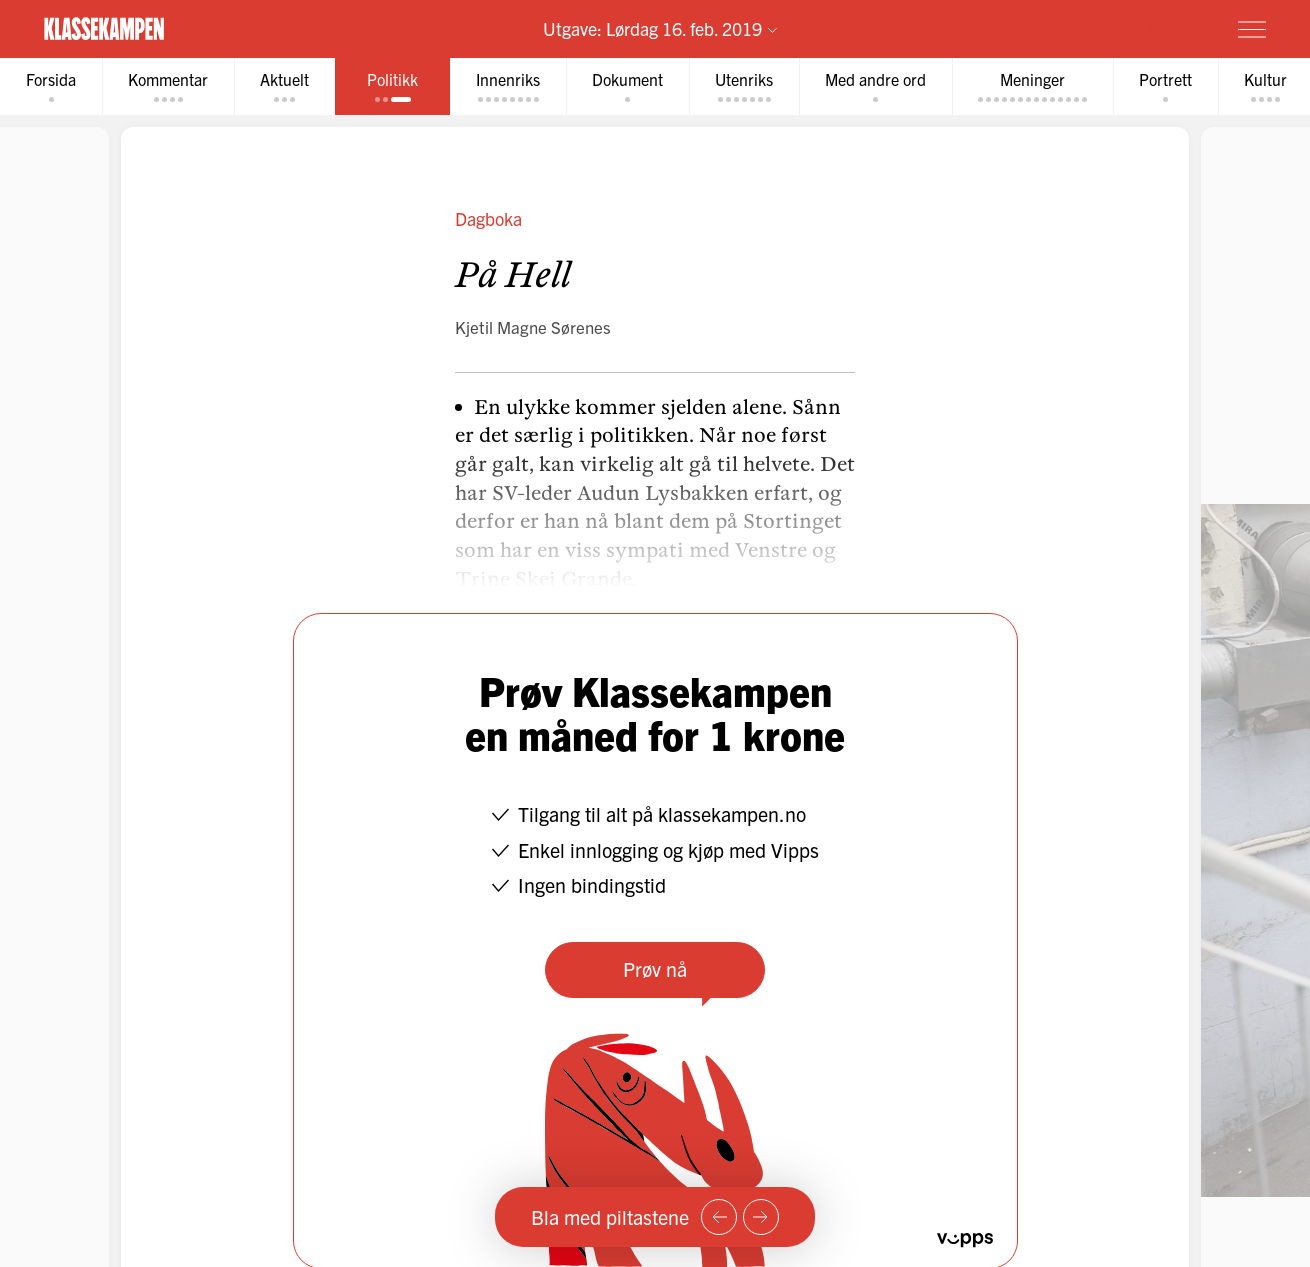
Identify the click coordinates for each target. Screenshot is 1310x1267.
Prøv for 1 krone (1133, 28)
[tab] (51, 86)
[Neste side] (761, 1217)
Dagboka (488, 218)
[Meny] (1252, 29)
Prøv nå (655, 968)
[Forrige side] (719, 1217)
